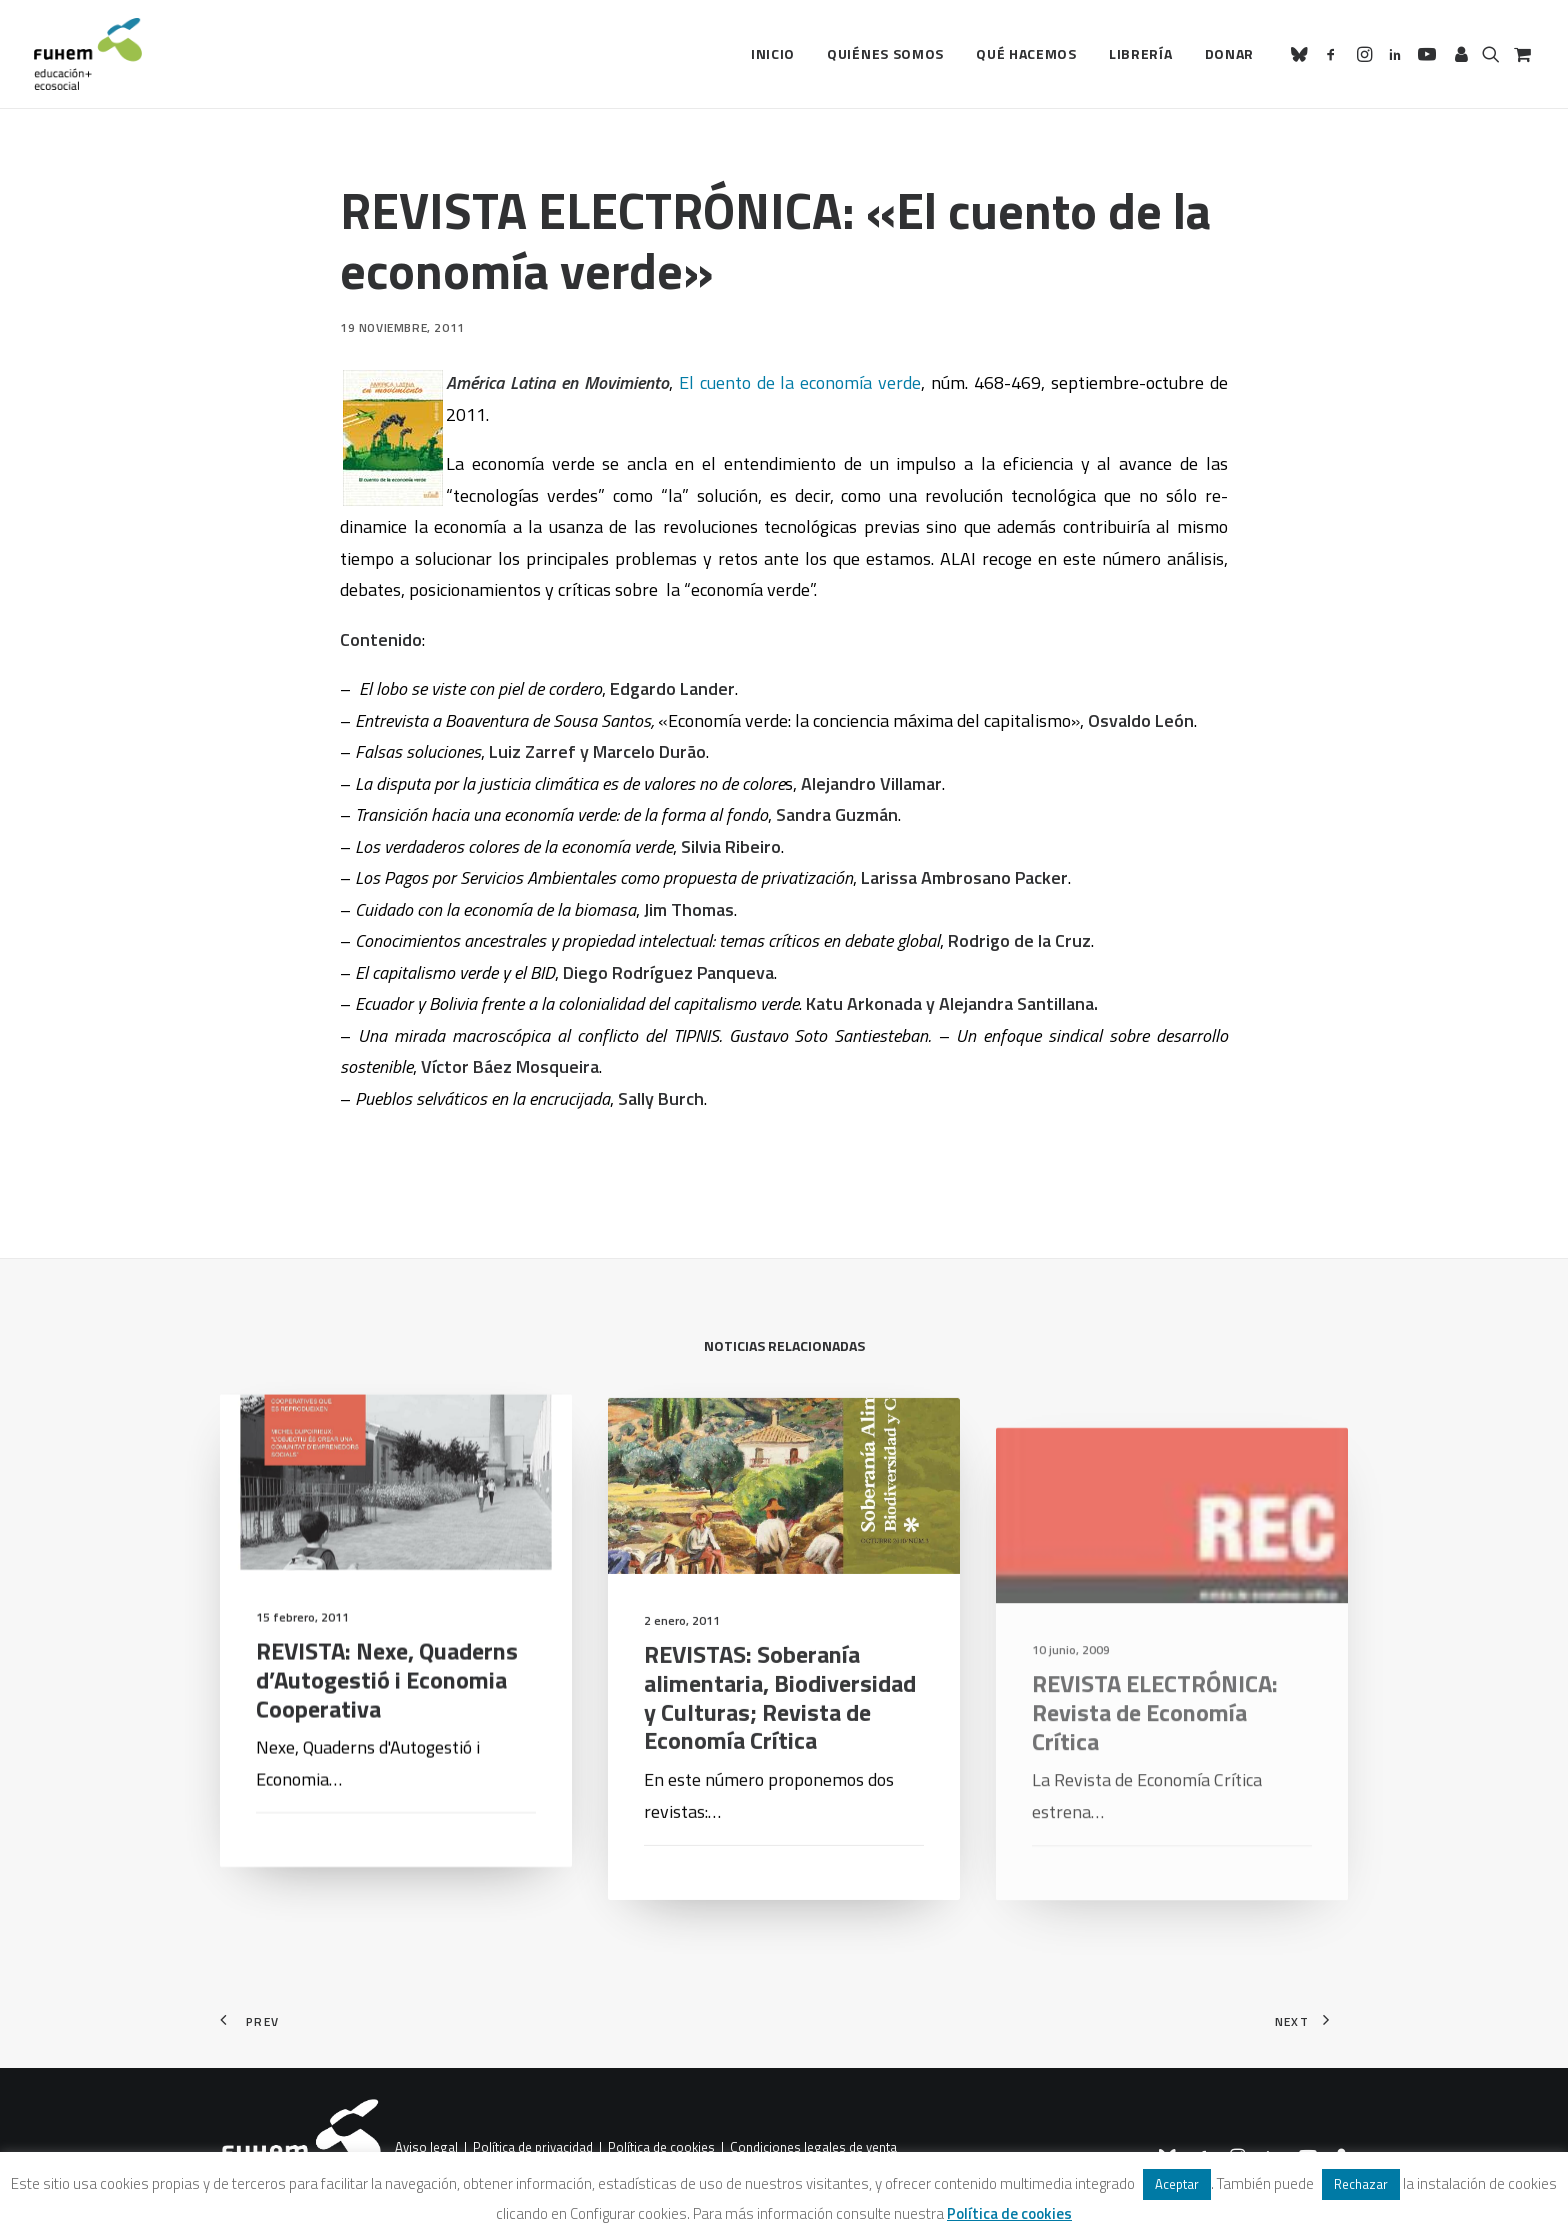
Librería (1141, 53)
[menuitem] (773, 54)
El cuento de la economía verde (800, 382)
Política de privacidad (533, 2148)
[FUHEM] (88, 54)
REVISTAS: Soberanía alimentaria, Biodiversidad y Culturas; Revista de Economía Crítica (780, 1758)
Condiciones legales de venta (813, 2148)
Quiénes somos (885, 53)
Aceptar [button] (1177, 2184)
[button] (1302, 54)
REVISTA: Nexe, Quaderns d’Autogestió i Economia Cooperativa (387, 1708)
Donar (1230, 53)
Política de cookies (661, 2148)
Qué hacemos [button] (1026, 53)
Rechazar (1361, 2184)
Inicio (773, 53)
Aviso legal (426, 2148)
